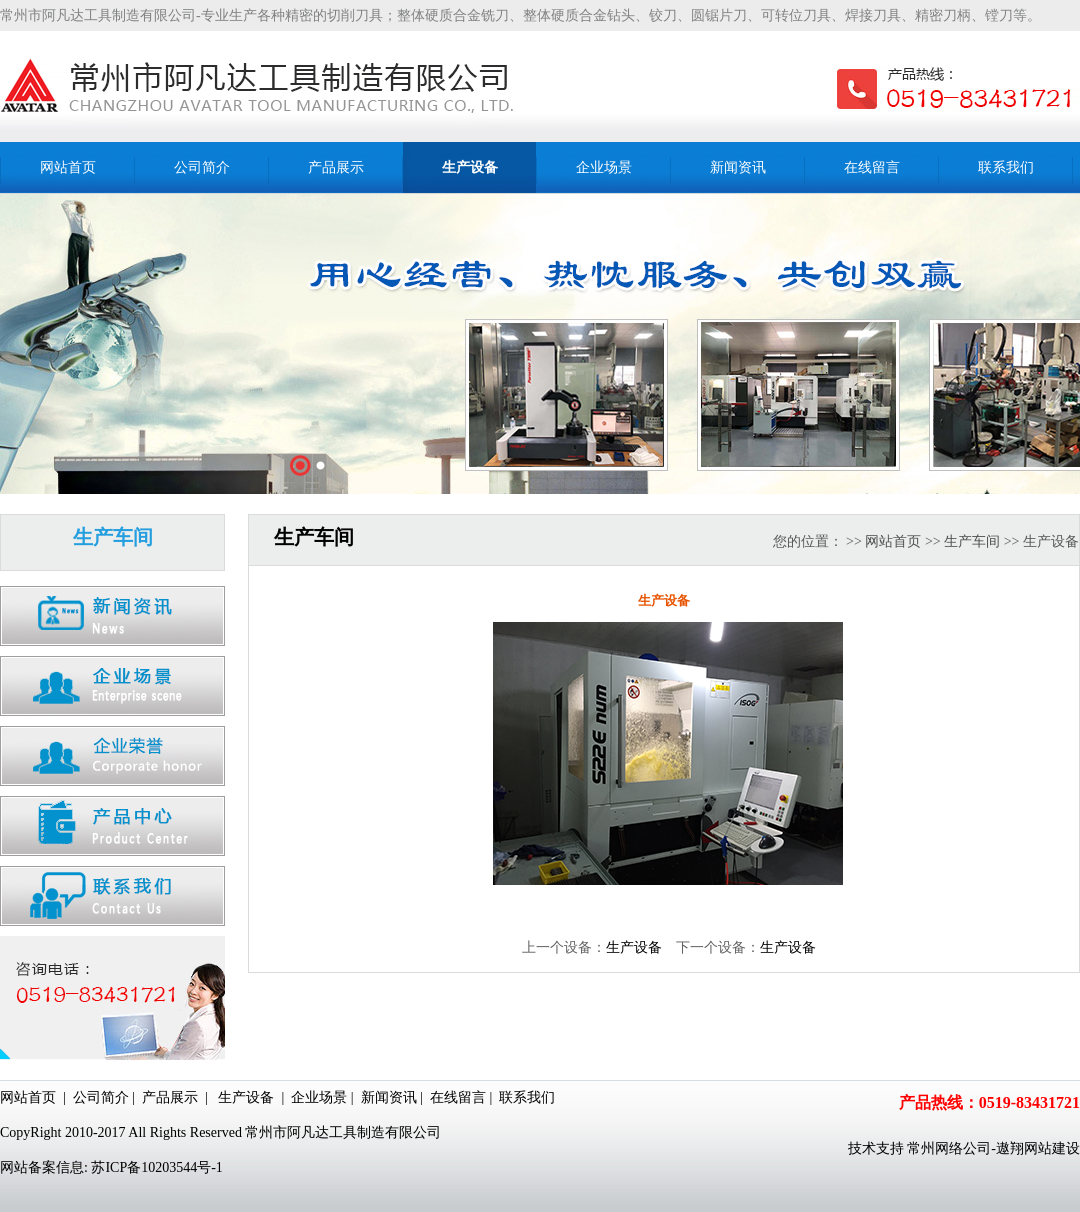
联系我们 (527, 1097)
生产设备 (634, 947)
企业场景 (319, 1097)
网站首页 (893, 541)
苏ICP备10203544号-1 (156, 1167)
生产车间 (972, 541)
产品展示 (170, 1097)
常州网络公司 (949, 1148)
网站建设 (1052, 1148)
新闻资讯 (389, 1097)
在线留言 (458, 1097)
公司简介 (101, 1097)
